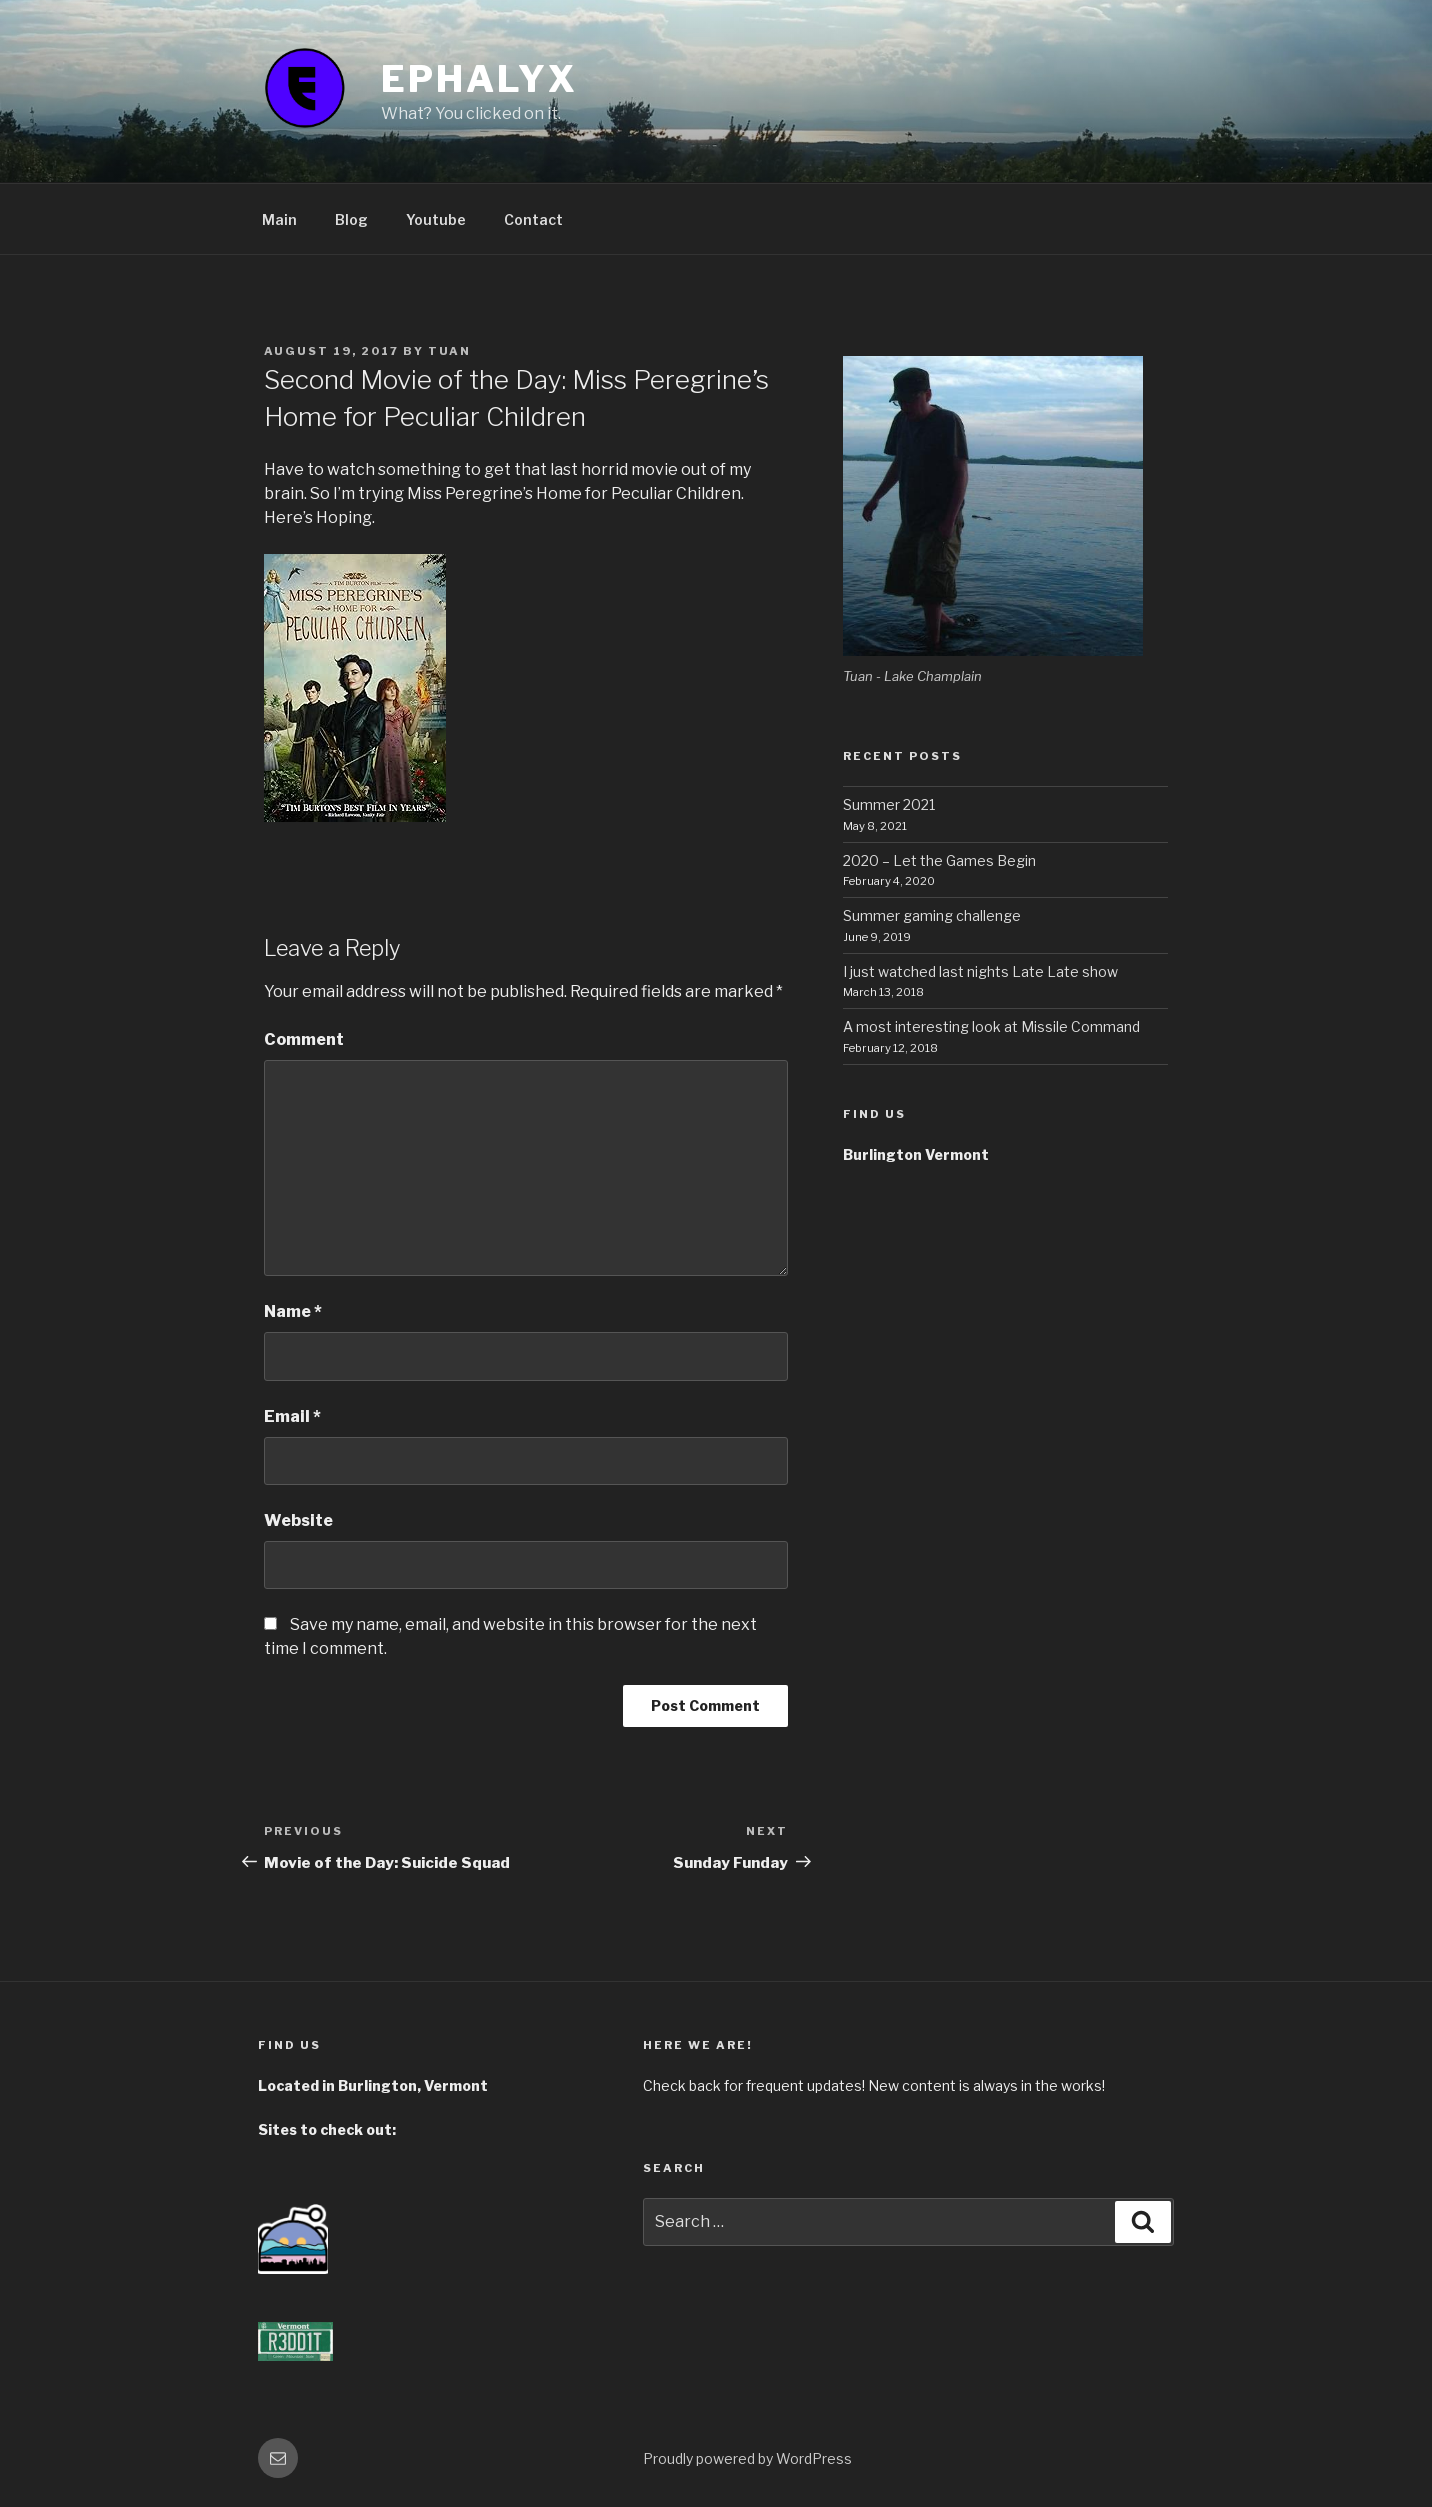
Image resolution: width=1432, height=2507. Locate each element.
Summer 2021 (889, 804)
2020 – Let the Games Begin (939, 860)
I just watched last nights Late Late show (980, 971)
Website (298, 1520)
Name (293, 1311)
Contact (533, 219)
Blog (351, 219)
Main (279, 219)
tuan (449, 351)
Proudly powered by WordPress (747, 2458)
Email (292, 1416)
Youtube (436, 219)
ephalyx (479, 79)
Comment (304, 1039)
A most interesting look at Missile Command (991, 1026)
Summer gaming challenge (932, 915)
